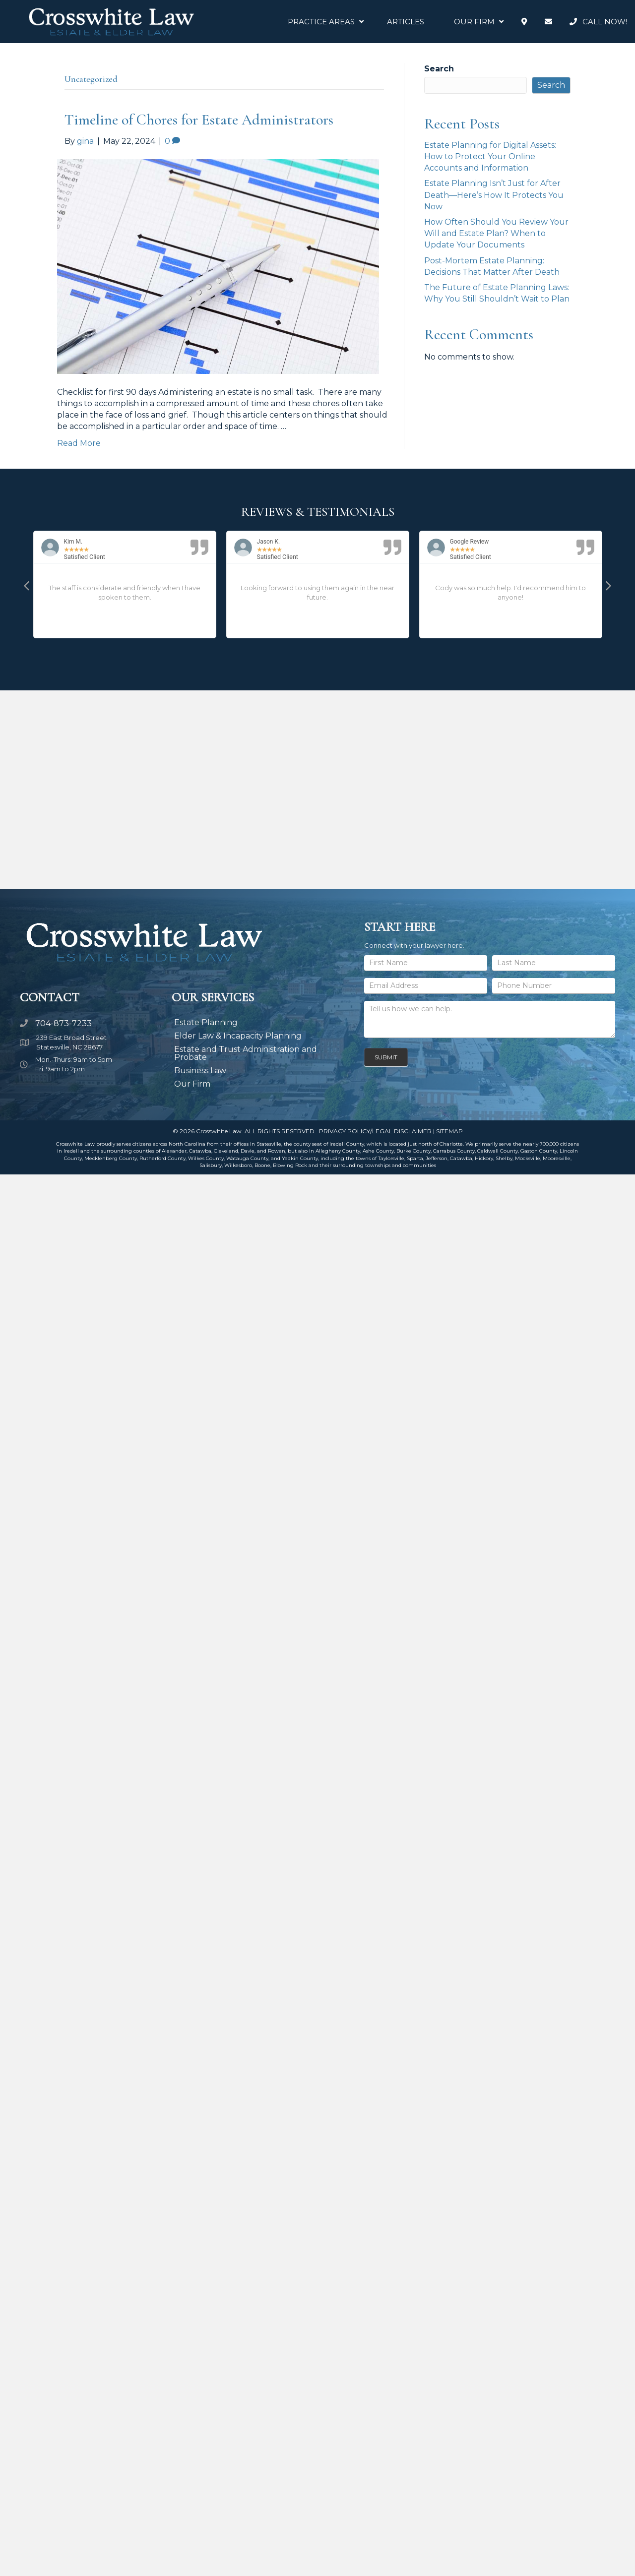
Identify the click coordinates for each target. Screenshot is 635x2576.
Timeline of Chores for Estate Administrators (198, 120)
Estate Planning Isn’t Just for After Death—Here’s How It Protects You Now (494, 195)
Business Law (200, 1070)
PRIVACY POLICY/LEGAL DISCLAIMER (375, 1131)
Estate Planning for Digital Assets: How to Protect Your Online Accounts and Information (490, 156)
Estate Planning (206, 1022)
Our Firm (192, 1084)
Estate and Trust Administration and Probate (245, 1053)
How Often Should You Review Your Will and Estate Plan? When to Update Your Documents (496, 233)
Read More (79, 443)
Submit (386, 1057)
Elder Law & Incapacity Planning (238, 1036)
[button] (26, 585)
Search (439, 68)
